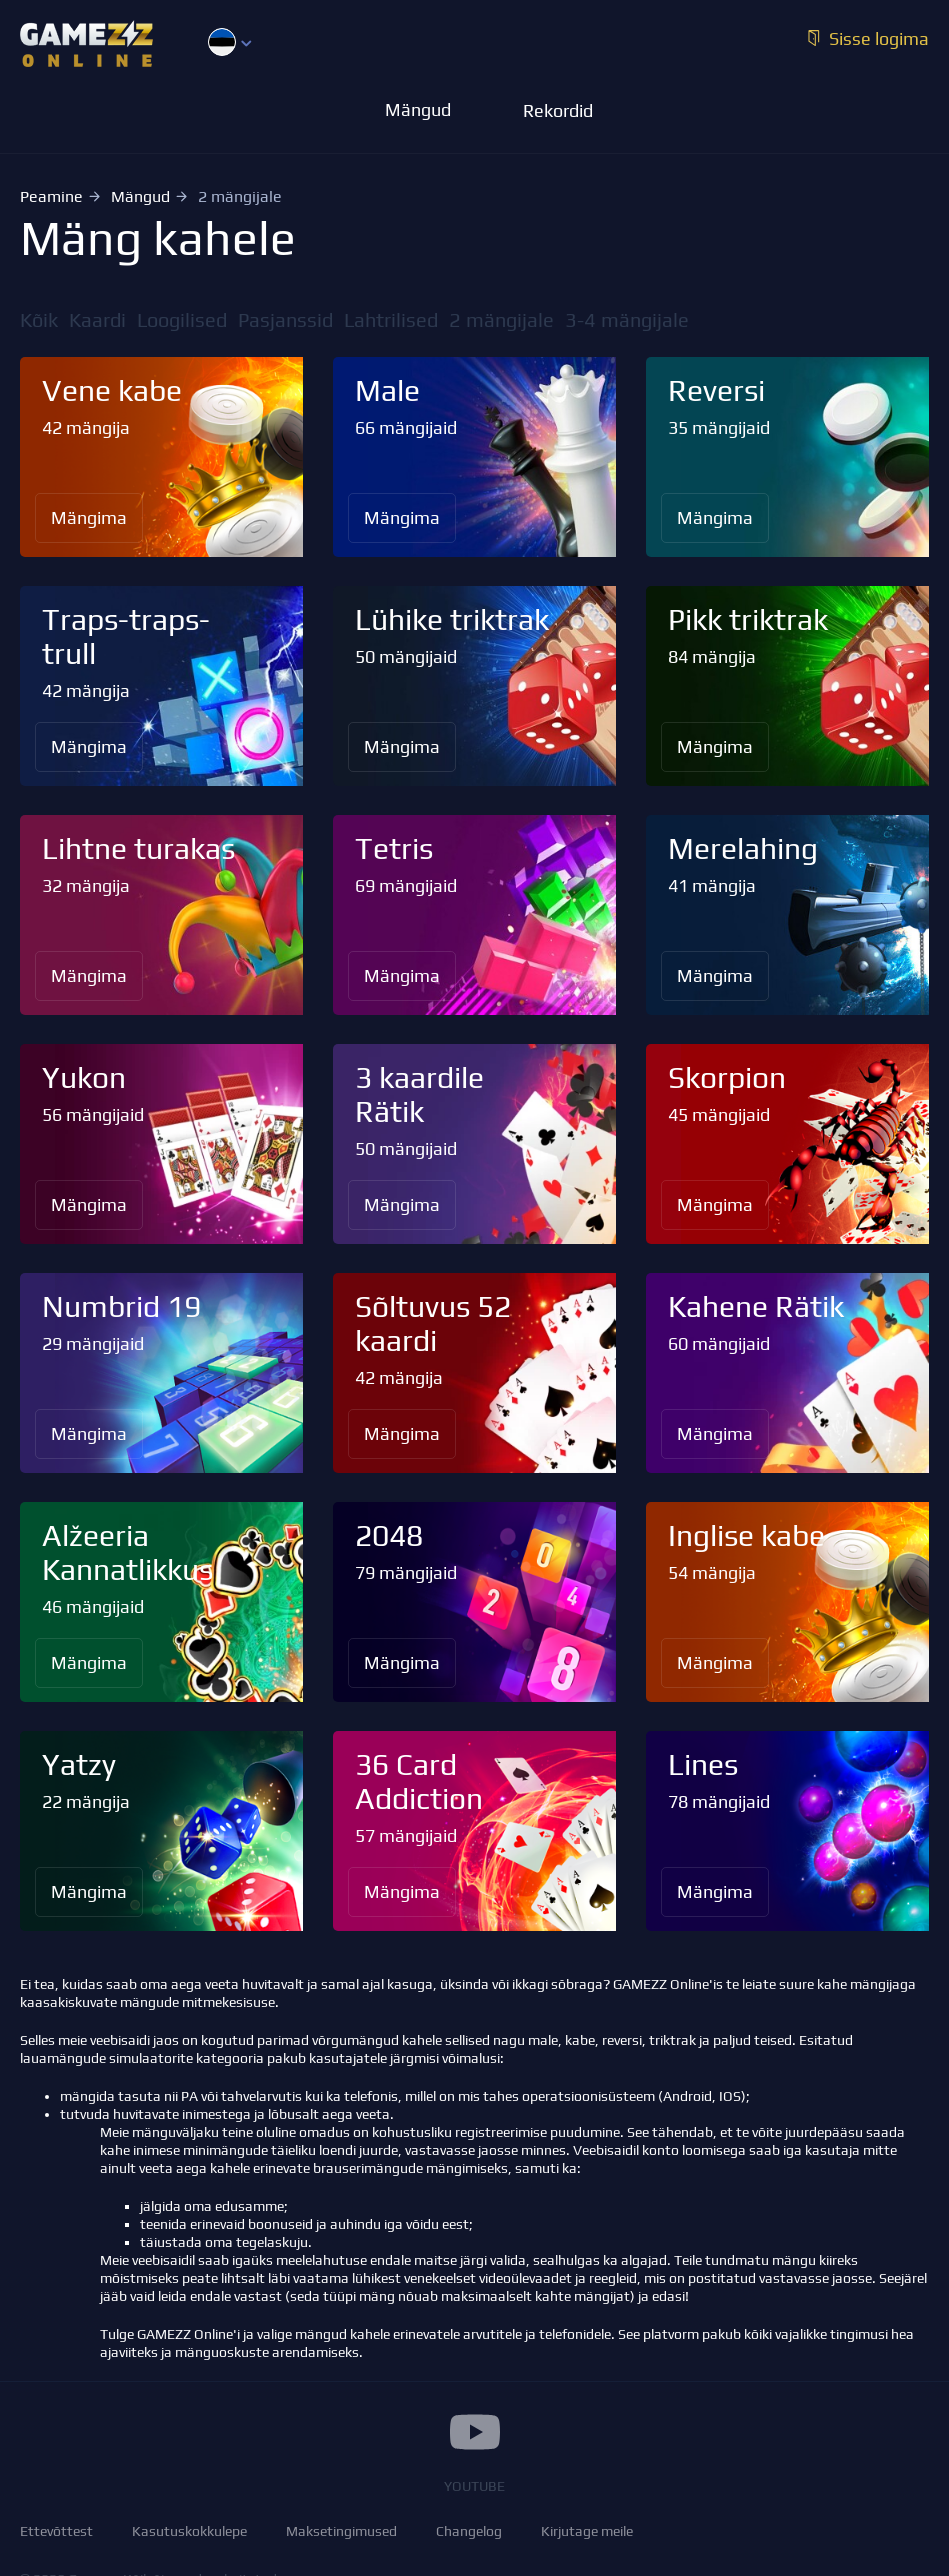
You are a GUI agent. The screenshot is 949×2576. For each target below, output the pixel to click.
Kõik (39, 319)
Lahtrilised (391, 319)
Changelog (469, 2531)
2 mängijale (501, 319)
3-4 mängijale (627, 319)
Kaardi (97, 319)
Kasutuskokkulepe (189, 2531)
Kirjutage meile (587, 2531)
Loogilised (182, 319)
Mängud (140, 196)
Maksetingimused (341, 2531)
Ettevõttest (56, 2531)
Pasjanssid (285, 319)
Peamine (51, 196)
